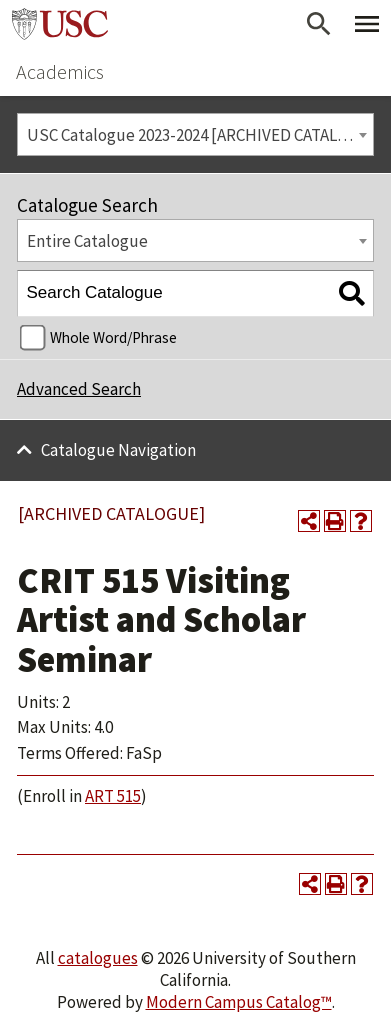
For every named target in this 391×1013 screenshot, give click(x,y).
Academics (60, 71)
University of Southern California (60, 24)
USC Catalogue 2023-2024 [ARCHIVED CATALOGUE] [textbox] (200, 135)
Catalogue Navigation (118, 450)
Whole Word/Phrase (113, 337)
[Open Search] (319, 24)
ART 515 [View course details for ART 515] (113, 796)
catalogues (98, 958)
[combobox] (195, 134)
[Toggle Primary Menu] (367, 24)
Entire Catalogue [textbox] (87, 241)
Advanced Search (79, 389)
